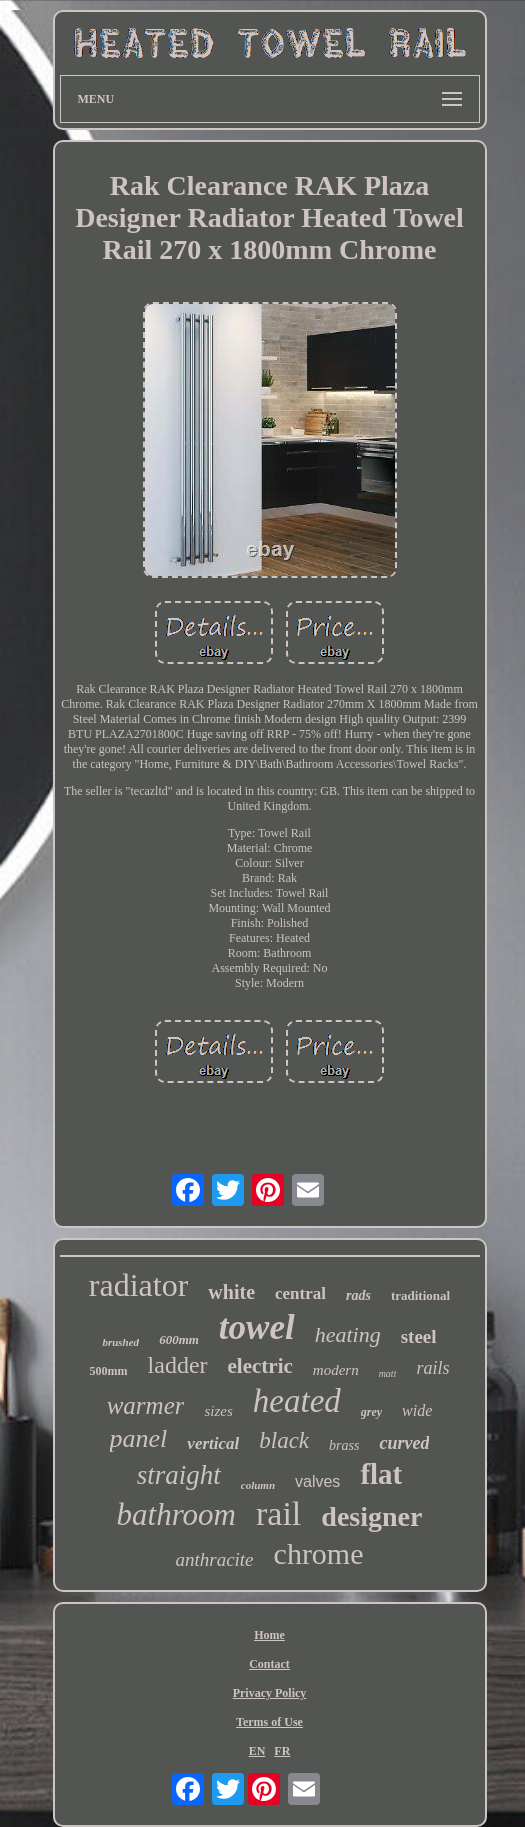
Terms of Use (269, 1722)
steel (419, 1336)
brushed (120, 1342)
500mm (109, 1371)
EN (257, 1751)
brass (344, 1445)
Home (269, 1635)
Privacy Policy (270, 1693)
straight (179, 1475)
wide (417, 1410)
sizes (218, 1411)
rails (432, 1368)
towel (257, 1327)
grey (371, 1412)
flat (381, 1474)
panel (139, 1438)
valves (317, 1481)
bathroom (176, 1514)
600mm (179, 1339)
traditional (420, 1295)
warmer (146, 1405)
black (284, 1440)
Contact (269, 1664)
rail (278, 1513)
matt (388, 1373)
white (231, 1292)
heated (297, 1401)
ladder (178, 1365)
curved (404, 1443)
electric (260, 1366)
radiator (139, 1285)
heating (348, 1334)
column (258, 1485)
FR (282, 1751)
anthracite (214, 1559)
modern (336, 1370)
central (300, 1293)
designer (371, 1516)
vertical (213, 1443)
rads (358, 1295)
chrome (319, 1553)
